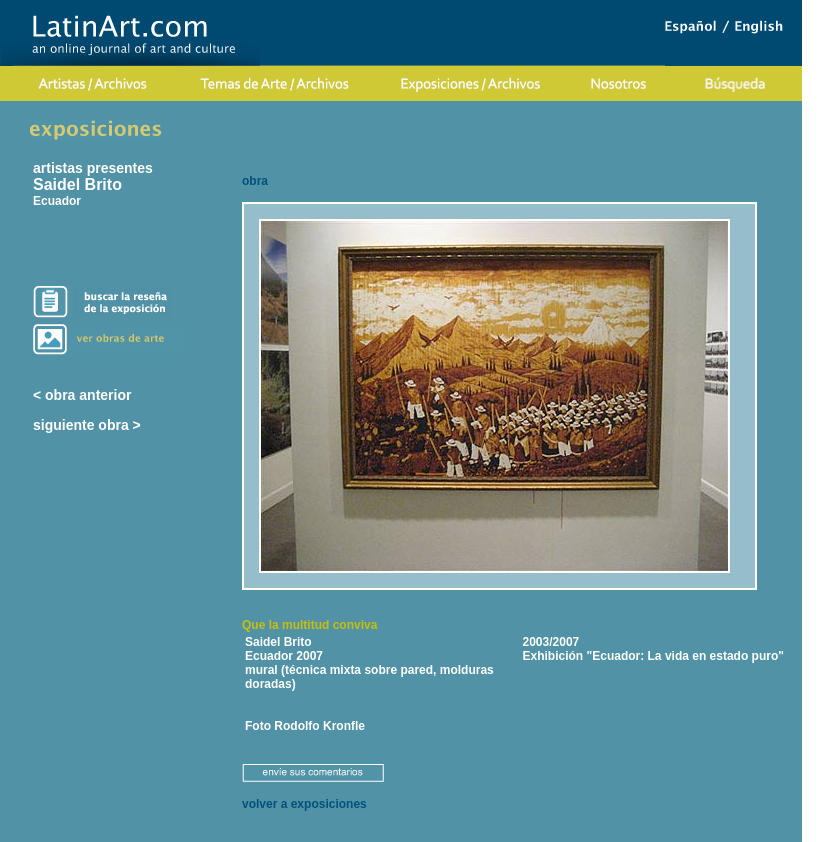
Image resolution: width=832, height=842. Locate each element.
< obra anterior (82, 395)
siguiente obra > (87, 425)
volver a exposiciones (304, 804)
